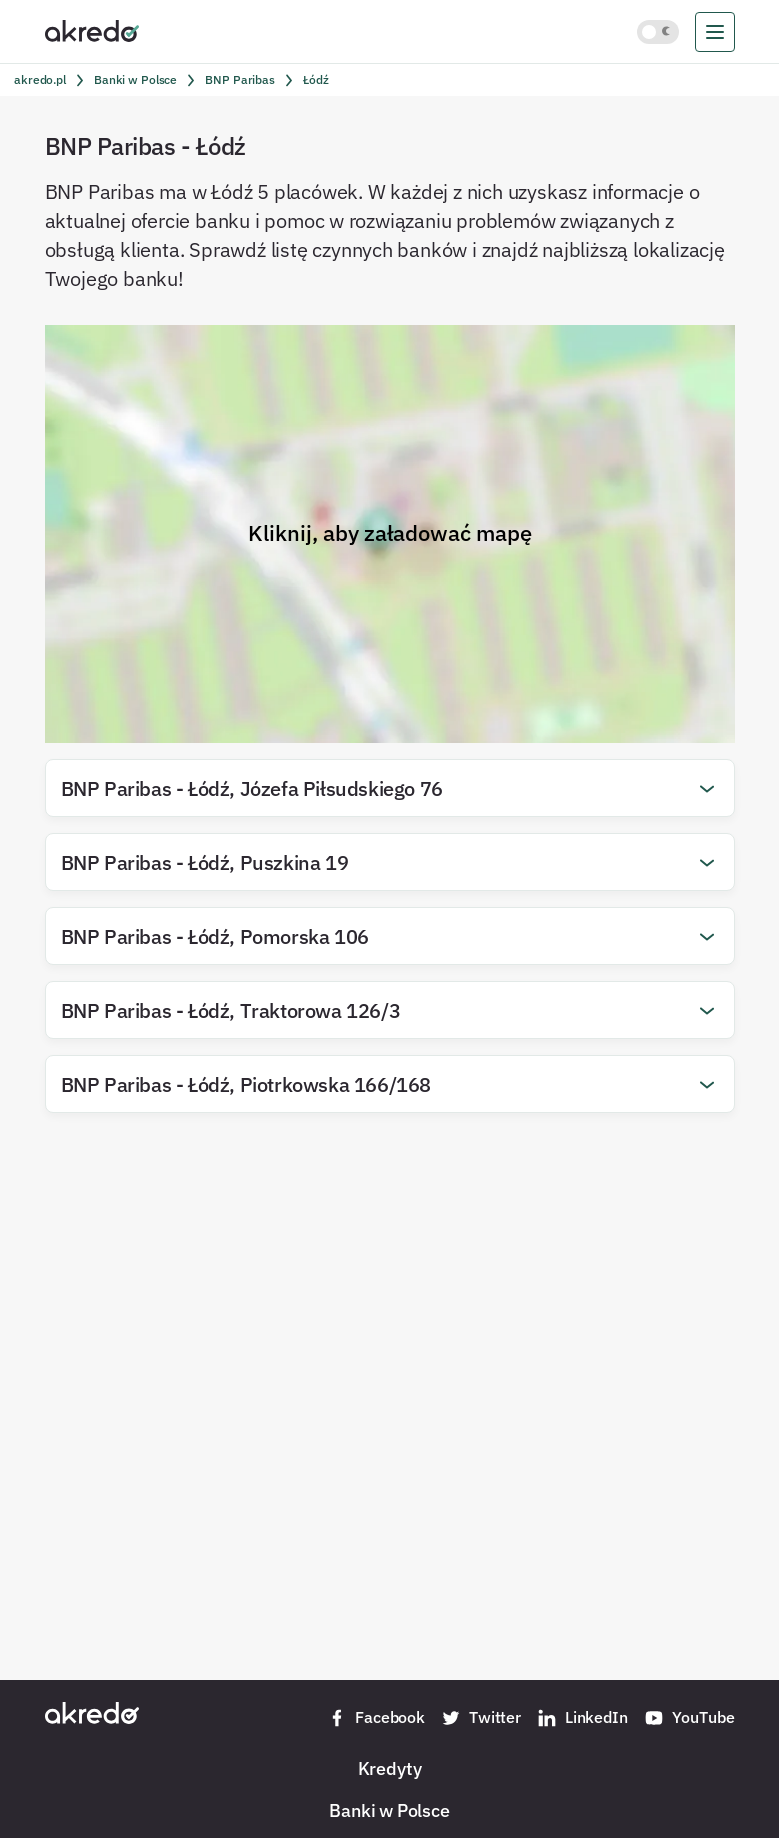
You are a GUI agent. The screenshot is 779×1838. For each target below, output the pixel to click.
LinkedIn (582, 1718)
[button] (390, 788)
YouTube (689, 1718)
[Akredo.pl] (92, 30)
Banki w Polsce (389, 1810)
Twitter (481, 1718)
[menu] (715, 32)
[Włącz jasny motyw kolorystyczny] (658, 32)
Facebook (376, 1718)
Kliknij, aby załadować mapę (390, 533)
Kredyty (390, 1768)
